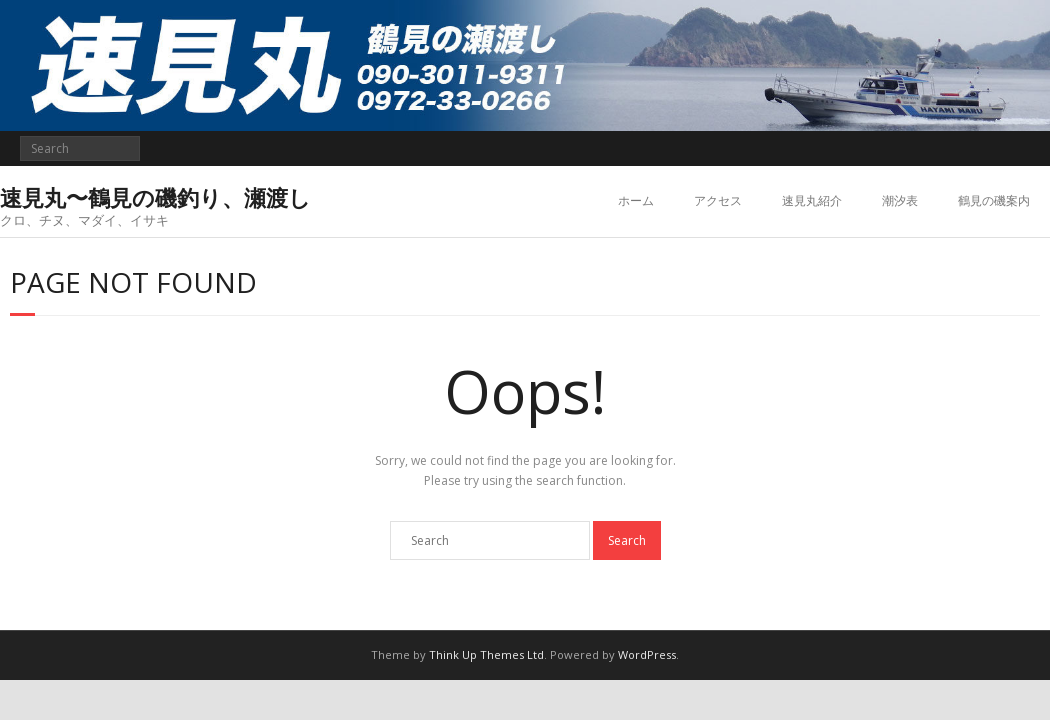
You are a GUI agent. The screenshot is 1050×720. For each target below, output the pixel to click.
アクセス (718, 200)
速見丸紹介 (812, 200)
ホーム (636, 200)
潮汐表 (900, 200)
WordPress (647, 654)
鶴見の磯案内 (994, 200)
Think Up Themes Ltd (486, 654)
